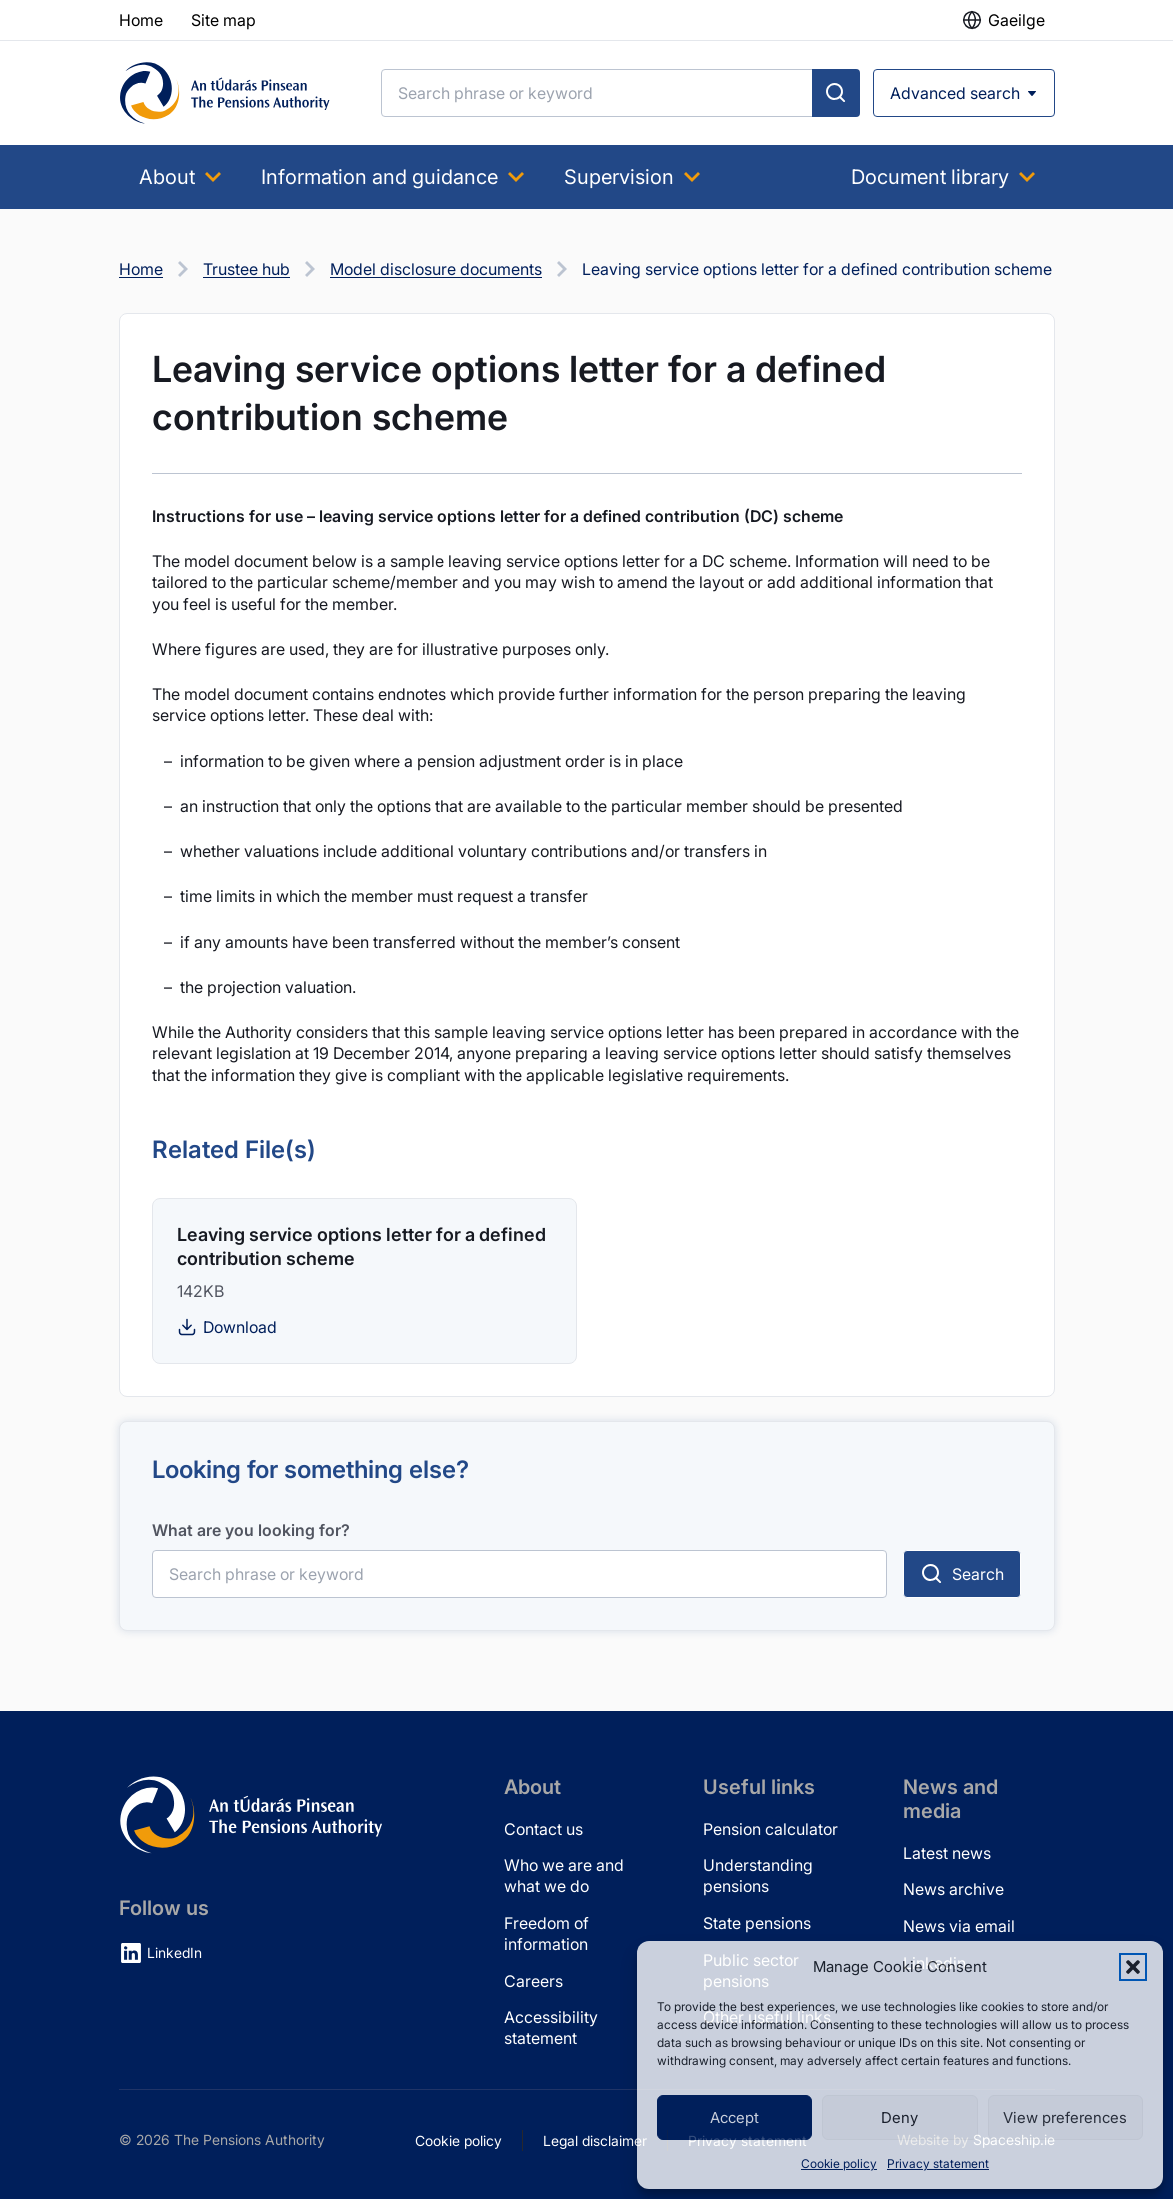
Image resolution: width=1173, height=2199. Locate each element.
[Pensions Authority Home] (225, 93)
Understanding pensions (758, 1875)
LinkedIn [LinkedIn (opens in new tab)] (174, 1952)
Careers (533, 1981)
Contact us (543, 1829)
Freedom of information (546, 1933)
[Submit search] (836, 93)
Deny (899, 2117)
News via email (959, 1926)
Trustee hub (246, 269)
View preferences (1065, 2117)
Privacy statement (938, 2163)
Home (141, 269)
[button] (1133, 1967)
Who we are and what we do (564, 1875)
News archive (953, 1889)
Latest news (947, 1853)
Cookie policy (839, 2163)
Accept (734, 2117)
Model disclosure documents (436, 269)
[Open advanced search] (964, 93)
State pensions (757, 1923)
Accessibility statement (551, 2027)
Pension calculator (770, 1829)
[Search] (597, 93)
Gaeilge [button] (1016, 20)
